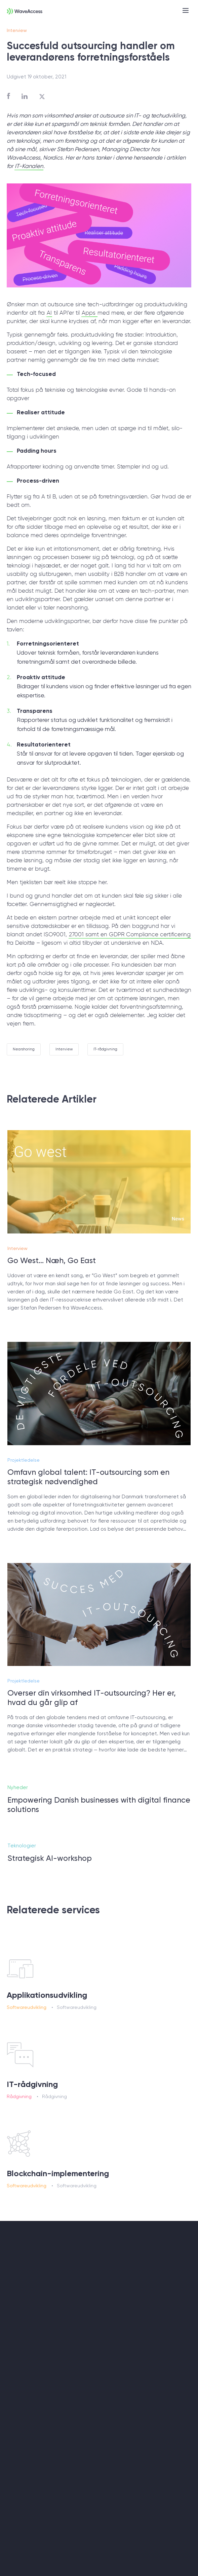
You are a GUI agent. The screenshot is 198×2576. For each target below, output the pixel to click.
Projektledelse (23, 1472)
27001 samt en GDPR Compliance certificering (130, 935)
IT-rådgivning (105, 1049)
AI (49, 313)
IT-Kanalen (29, 166)
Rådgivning (19, 2096)
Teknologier (21, 1858)
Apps (89, 313)
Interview (17, 30)
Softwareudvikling (26, 2007)
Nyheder (17, 1800)
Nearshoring (24, 1049)
